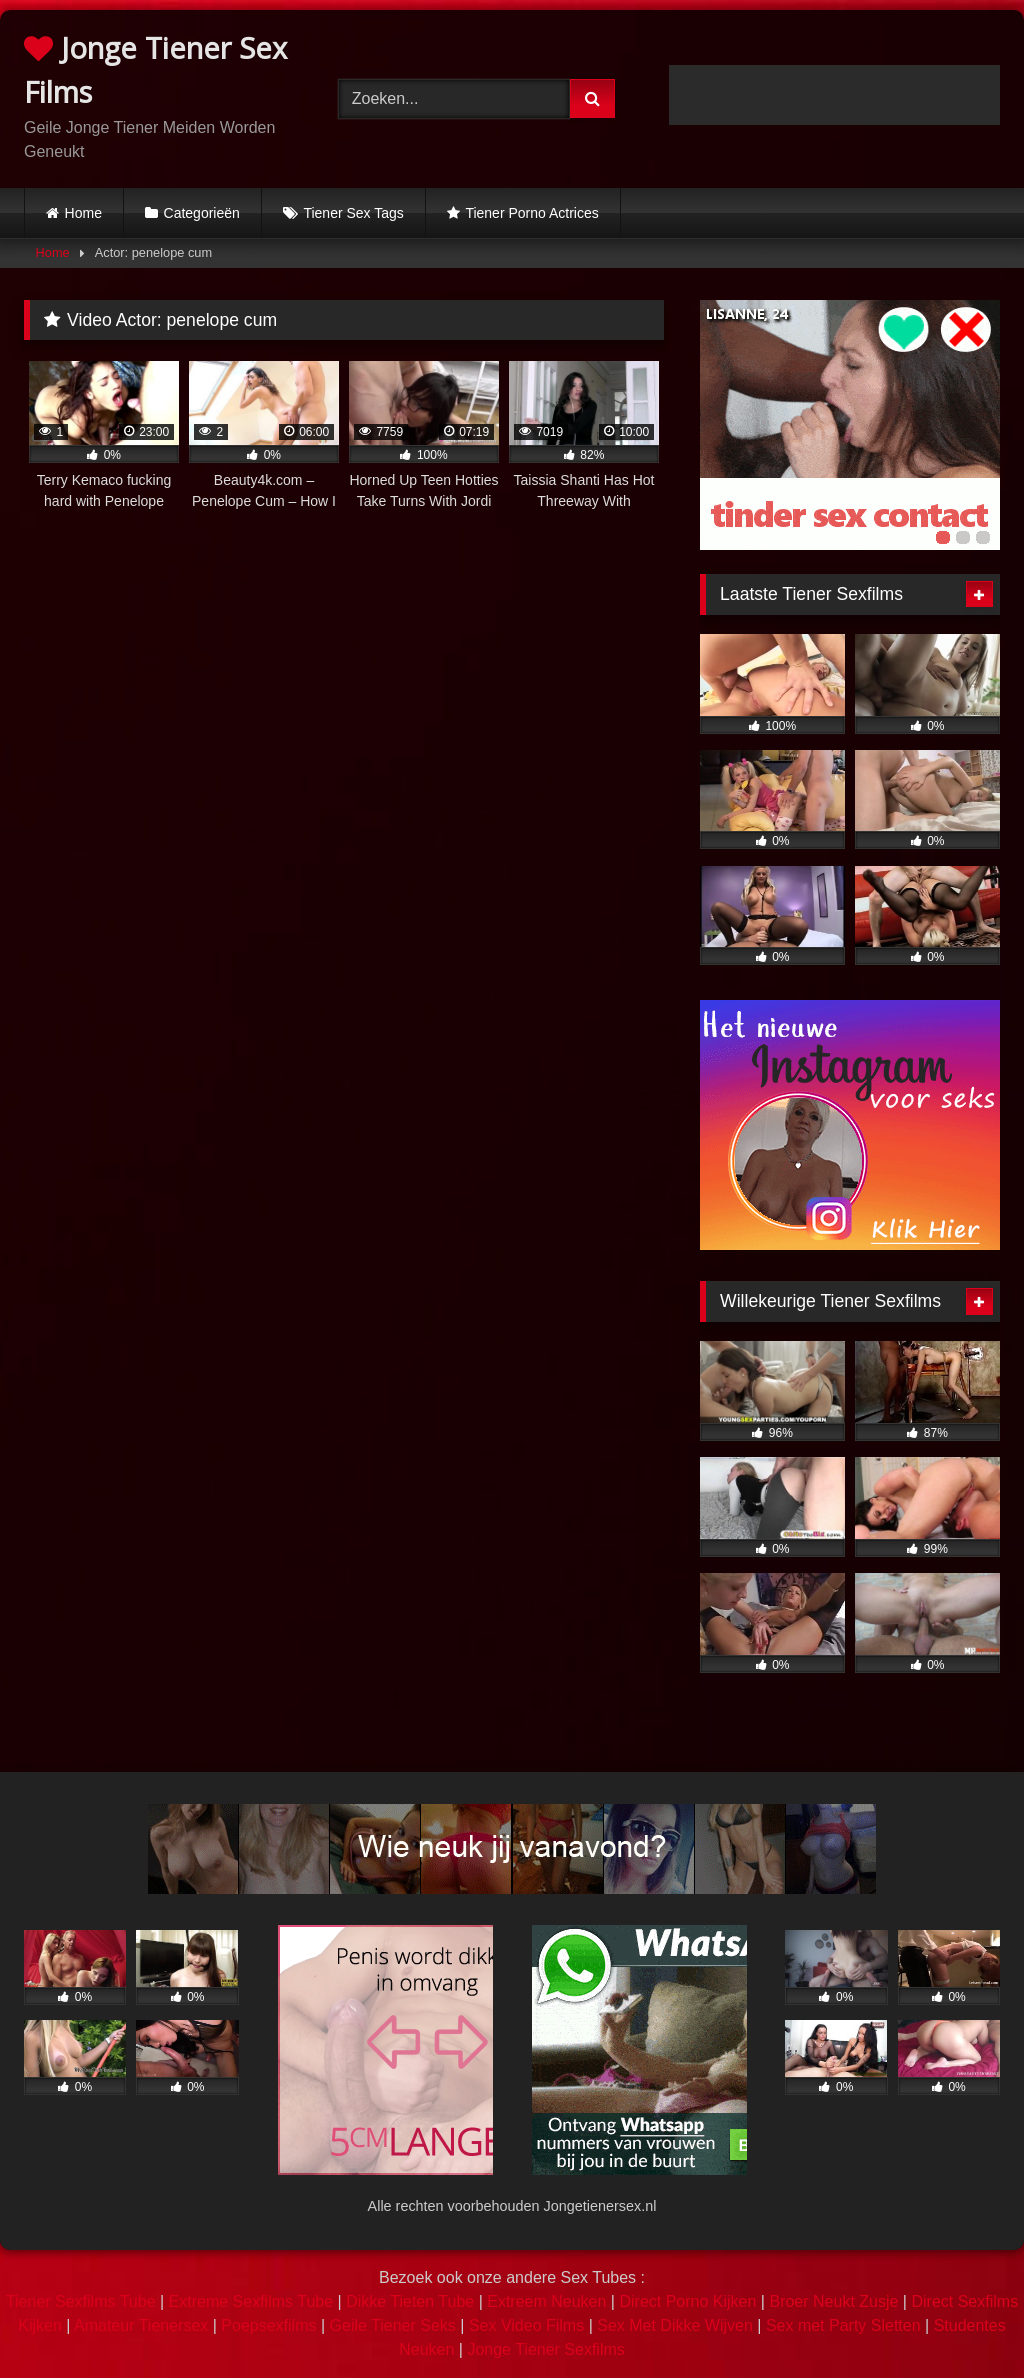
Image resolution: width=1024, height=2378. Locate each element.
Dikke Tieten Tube (410, 2301)
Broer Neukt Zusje (833, 2301)
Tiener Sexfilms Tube (81, 2301)
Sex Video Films (526, 2325)
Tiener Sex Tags (353, 213)
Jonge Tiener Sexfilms (545, 2349)
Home (83, 213)
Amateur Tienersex (141, 2325)
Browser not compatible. (834, 95)
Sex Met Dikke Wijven (675, 2325)
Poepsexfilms (268, 2325)
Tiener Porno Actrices (531, 213)
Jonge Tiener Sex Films (155, 69)
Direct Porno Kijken (687, 2301)
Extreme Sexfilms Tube (251, 2301)
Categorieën (202, 213)
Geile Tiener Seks (393, 2325)
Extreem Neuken (546, 2301)
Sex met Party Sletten (843, 2325)
